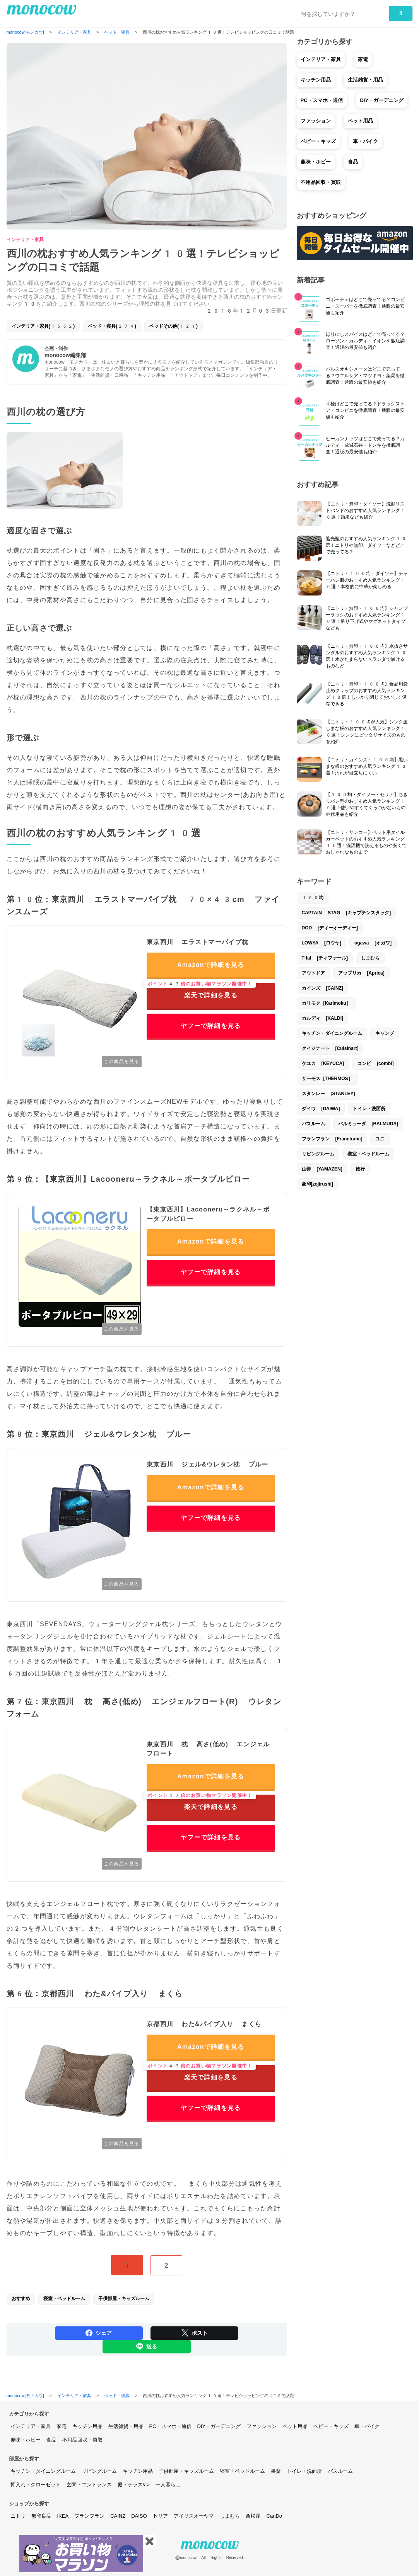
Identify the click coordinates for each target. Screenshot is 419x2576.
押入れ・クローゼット (35, 2485)
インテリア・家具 (25, 239)
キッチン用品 (316, 80)
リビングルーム (318, 1154)
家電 (363, 59)
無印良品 (41, 2516)
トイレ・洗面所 (369, 1108)
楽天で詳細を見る (201, 991)
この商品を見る (122, 1061)
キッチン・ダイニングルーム (332, 1033)
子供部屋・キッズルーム (123, 2298)
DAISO (139, 2516)
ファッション (316, 121)
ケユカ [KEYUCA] (323, 1063)
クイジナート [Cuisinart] (330, 1048)
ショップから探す (29, 2503)
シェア (99, 2332)
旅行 (360, 1169)
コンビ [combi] (375, 1063)
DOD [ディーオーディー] (330, 928)
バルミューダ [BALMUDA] (368, 1123)
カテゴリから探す (29, 2414)
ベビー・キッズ (318, 141)
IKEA (63, 2516)
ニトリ (18, 2516)
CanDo (274, 2516)
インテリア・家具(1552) (43, 326)
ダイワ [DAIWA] (321, 1108)
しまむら (370, 958)
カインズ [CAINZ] (323, 988)
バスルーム (313, 1123)
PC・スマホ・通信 (322, 100)
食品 (353, 162)
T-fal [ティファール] (325, 958)
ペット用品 (360, 121)
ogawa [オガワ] (373, 943)
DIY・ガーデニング (382, 100)
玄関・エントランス (89, 2485)
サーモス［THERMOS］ (327, 1078)
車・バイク (365, 141)
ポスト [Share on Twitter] (194, 2332)
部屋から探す (24, 2459)
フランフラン (89, 2516)
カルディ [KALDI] (323, 1018)
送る (146, 2346)
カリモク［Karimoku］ (326, 1003)
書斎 (276, 2471)
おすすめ (21, 2298)
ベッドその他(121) (173, 326)
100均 (313, 897)
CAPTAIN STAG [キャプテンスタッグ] (346, 912)
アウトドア (313, 973)
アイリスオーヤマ (194, 2516)
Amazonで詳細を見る (211, 964)
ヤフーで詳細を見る (211, 1025)
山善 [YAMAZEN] (322, 1169)
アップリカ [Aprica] (361, 973)
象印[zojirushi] (317, 1184)
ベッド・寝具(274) (112, 326)
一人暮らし (168, 2485)
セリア (160, 2516)
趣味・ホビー (316, 162)
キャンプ (384, 1033)
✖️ (149, 2541)
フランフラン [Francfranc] (332, 1139)
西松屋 (253, 2516)
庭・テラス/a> (134, 2485)
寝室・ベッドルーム (64, 2298)
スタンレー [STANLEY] (328, 1093)
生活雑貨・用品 (365, 80)
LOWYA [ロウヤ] (322, 943)
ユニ (380, 1139)
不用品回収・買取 (321, 182)
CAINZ (117, 2516)
